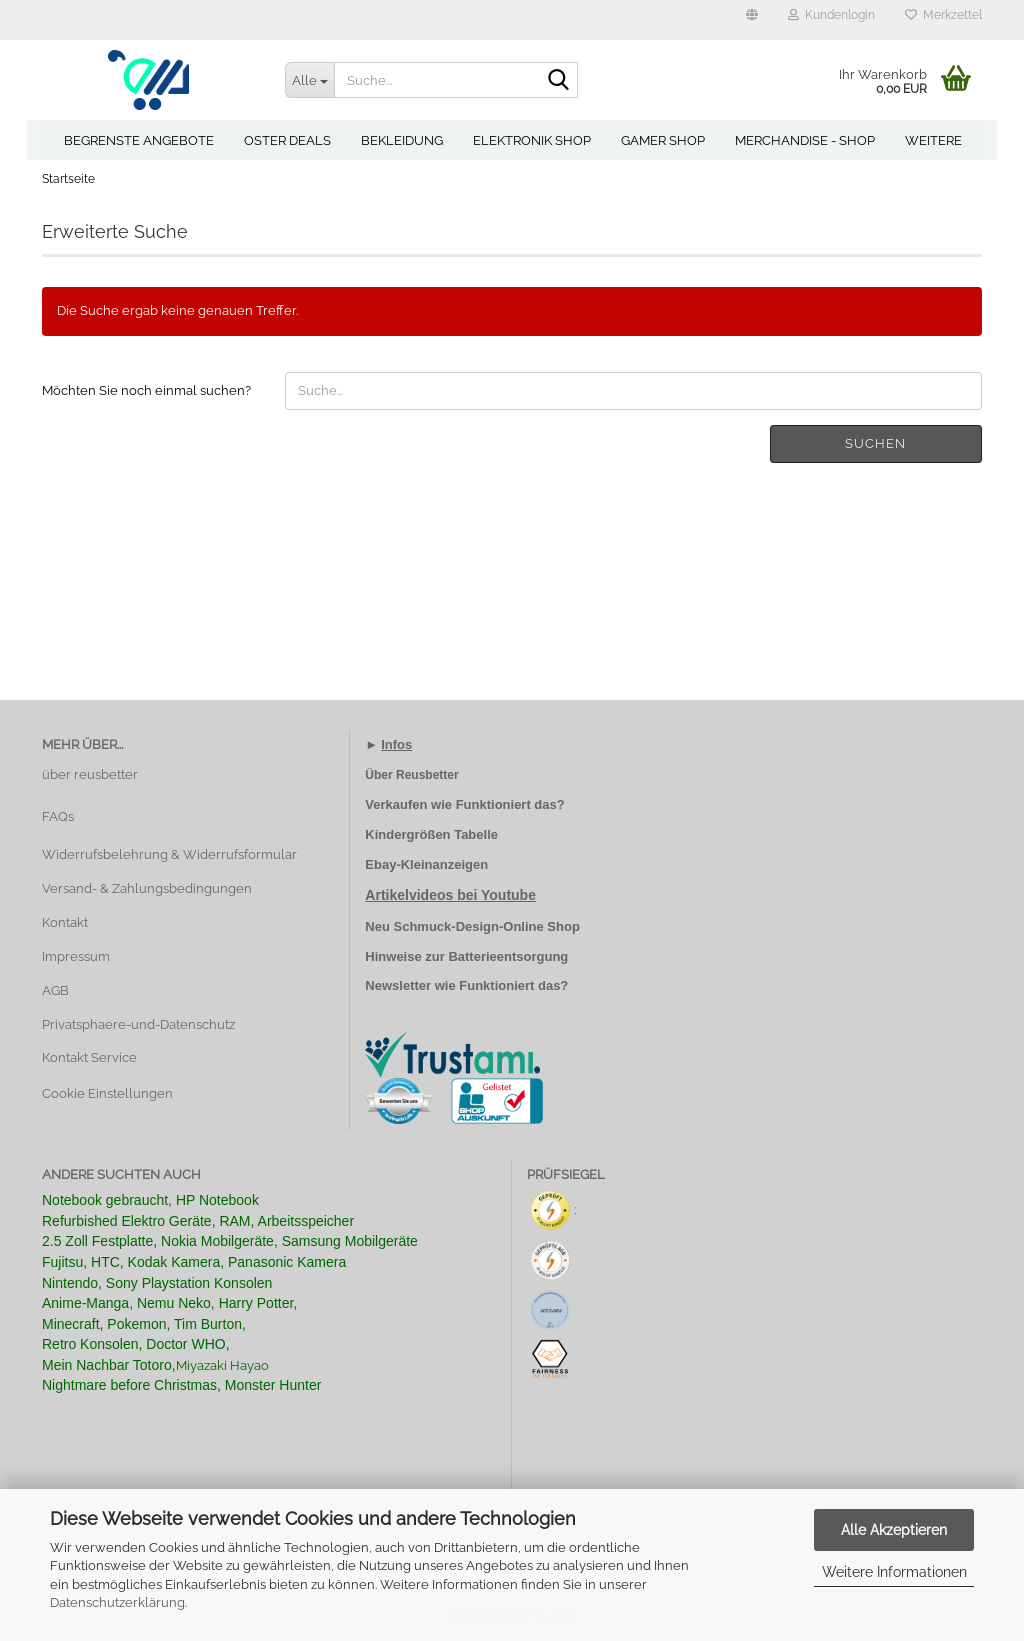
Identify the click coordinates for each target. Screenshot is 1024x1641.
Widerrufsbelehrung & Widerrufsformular (169, 854)
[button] (752, 20)
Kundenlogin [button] (831, 15)
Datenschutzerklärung (117, 1602)
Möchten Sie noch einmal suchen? (146, 390)
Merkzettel (943, 15)
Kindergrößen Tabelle (431, 834)
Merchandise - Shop (805, 140)
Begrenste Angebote (139, 140)
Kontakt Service (89, 1057)
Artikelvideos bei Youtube (450, 895)
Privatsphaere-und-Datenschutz (138, 1024)
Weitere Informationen (894, 1572)
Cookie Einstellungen (107, 1093)
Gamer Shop (663, 140)
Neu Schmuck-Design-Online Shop (472, 926)
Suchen (875, 443)
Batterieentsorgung (508, 956)
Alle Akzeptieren (894, 1530)
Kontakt (65, 922)
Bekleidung (402, 140)
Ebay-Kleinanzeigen (426, 864)
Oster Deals (287, 140)
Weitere (933, 140)
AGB (55, 990)
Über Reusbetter (411, 775)
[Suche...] (310, 80)
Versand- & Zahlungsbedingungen (147, 888)
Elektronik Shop (532, 140)
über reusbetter (90, 774)
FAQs (58, 816)
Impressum (76, 956)
